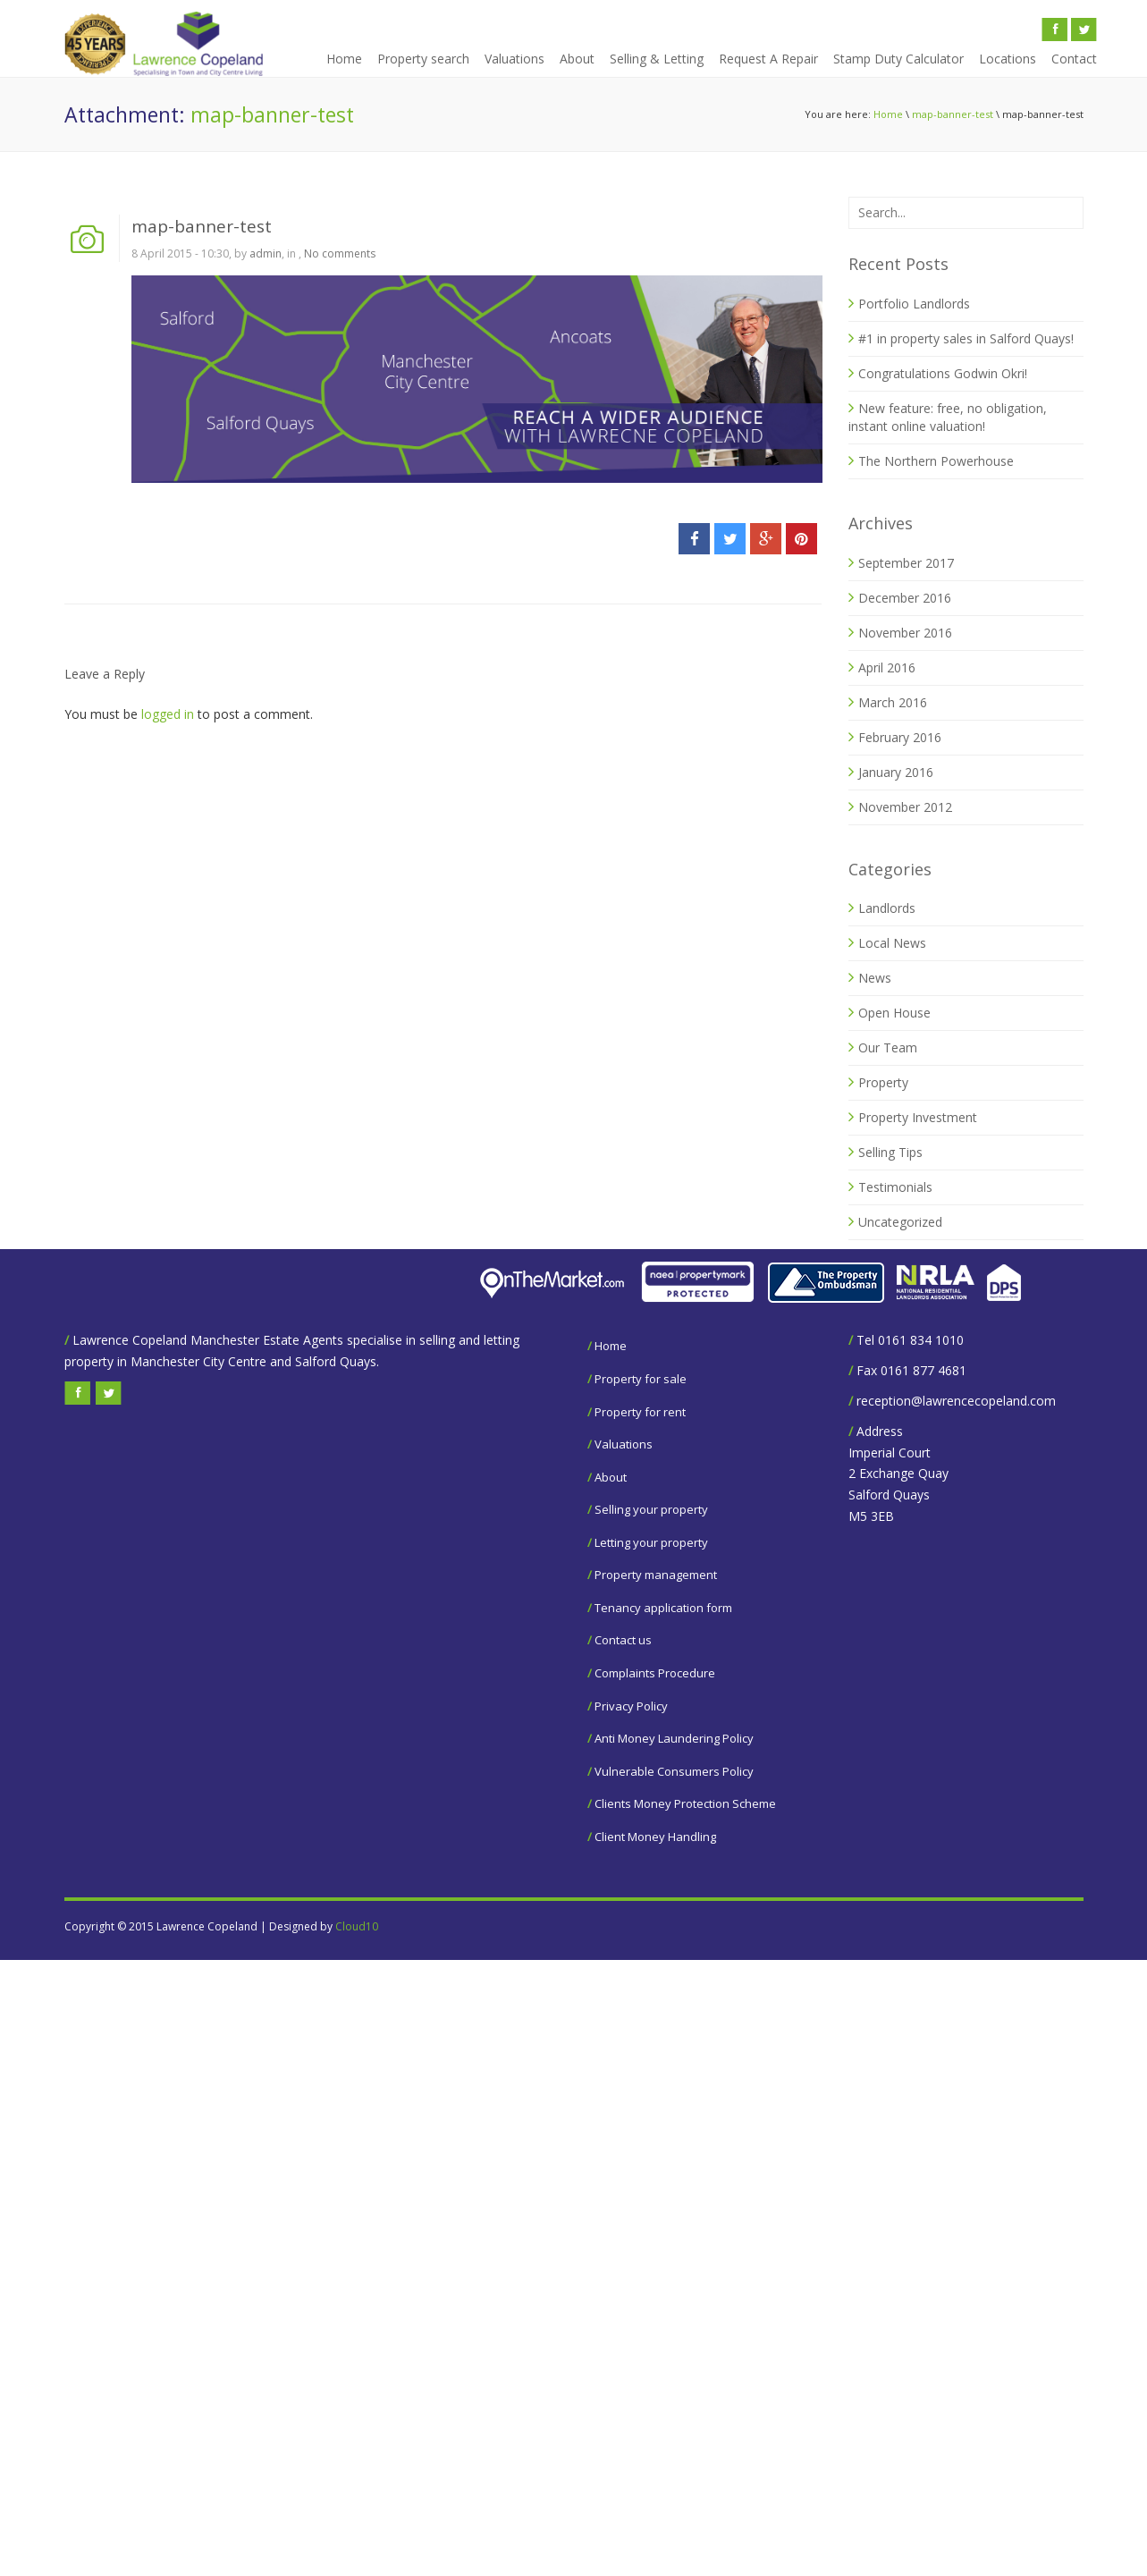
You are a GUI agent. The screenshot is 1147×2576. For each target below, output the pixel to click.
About (577, 58)
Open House (894, 1012)
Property (883, 1082)
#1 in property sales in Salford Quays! (966, 338)
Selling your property (651, 1509)
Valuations (514, 58)
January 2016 (895, 772)
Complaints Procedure (655, 1673)
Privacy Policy (631, 1706)
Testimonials (895, 1186)
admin (265, 253)
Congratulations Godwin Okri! (942, 373)
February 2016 (899, 737)
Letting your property (651, 1542)
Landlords (886, 907)
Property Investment (917, 1117)
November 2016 (905, 632)
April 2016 (886, 667)
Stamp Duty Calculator (898, 58)
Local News (892, 942)
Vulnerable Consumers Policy (674, 1771)
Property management (656, 1575)
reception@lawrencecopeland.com (956, 1400)
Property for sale (641, 1379)
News (874, 977)
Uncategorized (900, 1221)
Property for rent (640, 1412)
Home (344, 58)
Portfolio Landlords (914, 303)
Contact (1074, 58)
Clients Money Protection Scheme (685, 1803)
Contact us (623, 1640)
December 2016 (904, 597)
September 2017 (906, 562)
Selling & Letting (657, 58)
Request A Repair (768, 58)
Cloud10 (356, 1926)
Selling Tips (890, 1152)
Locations (1007, 58)
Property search (423, 58)
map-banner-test (952, 114)
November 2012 (905, 806)
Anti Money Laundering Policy (674, 1738)
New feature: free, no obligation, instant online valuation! (947, 417)
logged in (167, 713)
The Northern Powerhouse (936, 460)
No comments (339, 253)
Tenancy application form (663, 1608)
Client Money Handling (655, 1837)
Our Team (887, 1047)
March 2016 (892, 702)
